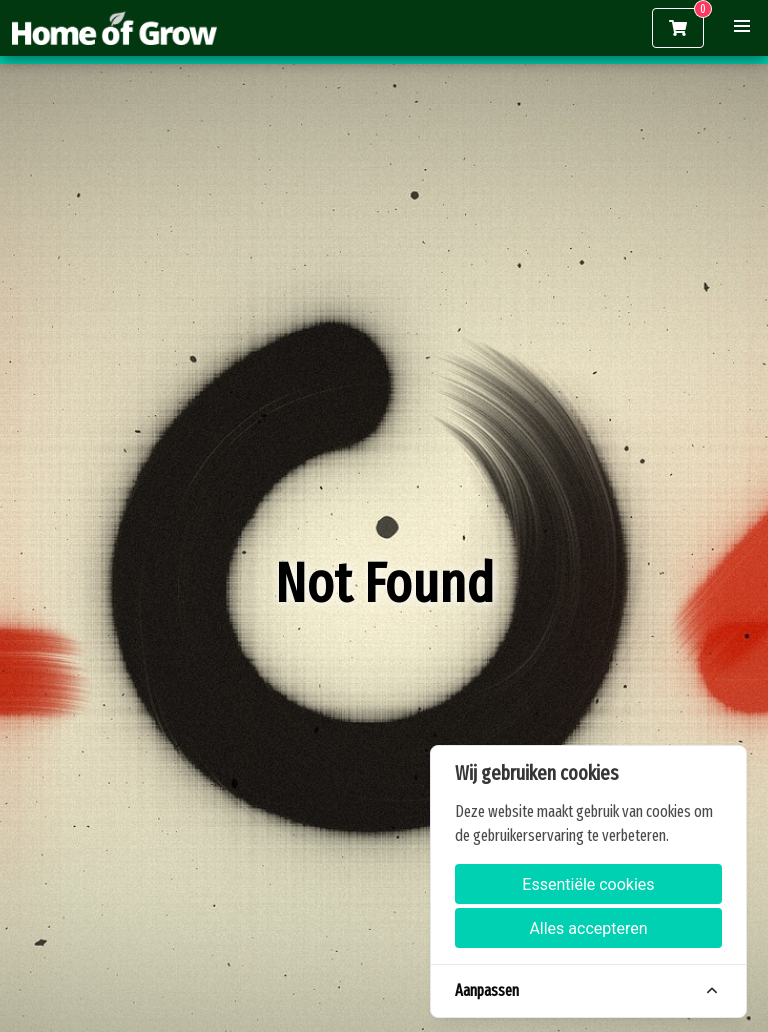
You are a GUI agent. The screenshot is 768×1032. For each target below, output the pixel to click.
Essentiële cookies (588, 884)
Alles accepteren (588, 928)
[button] (742, 26)
